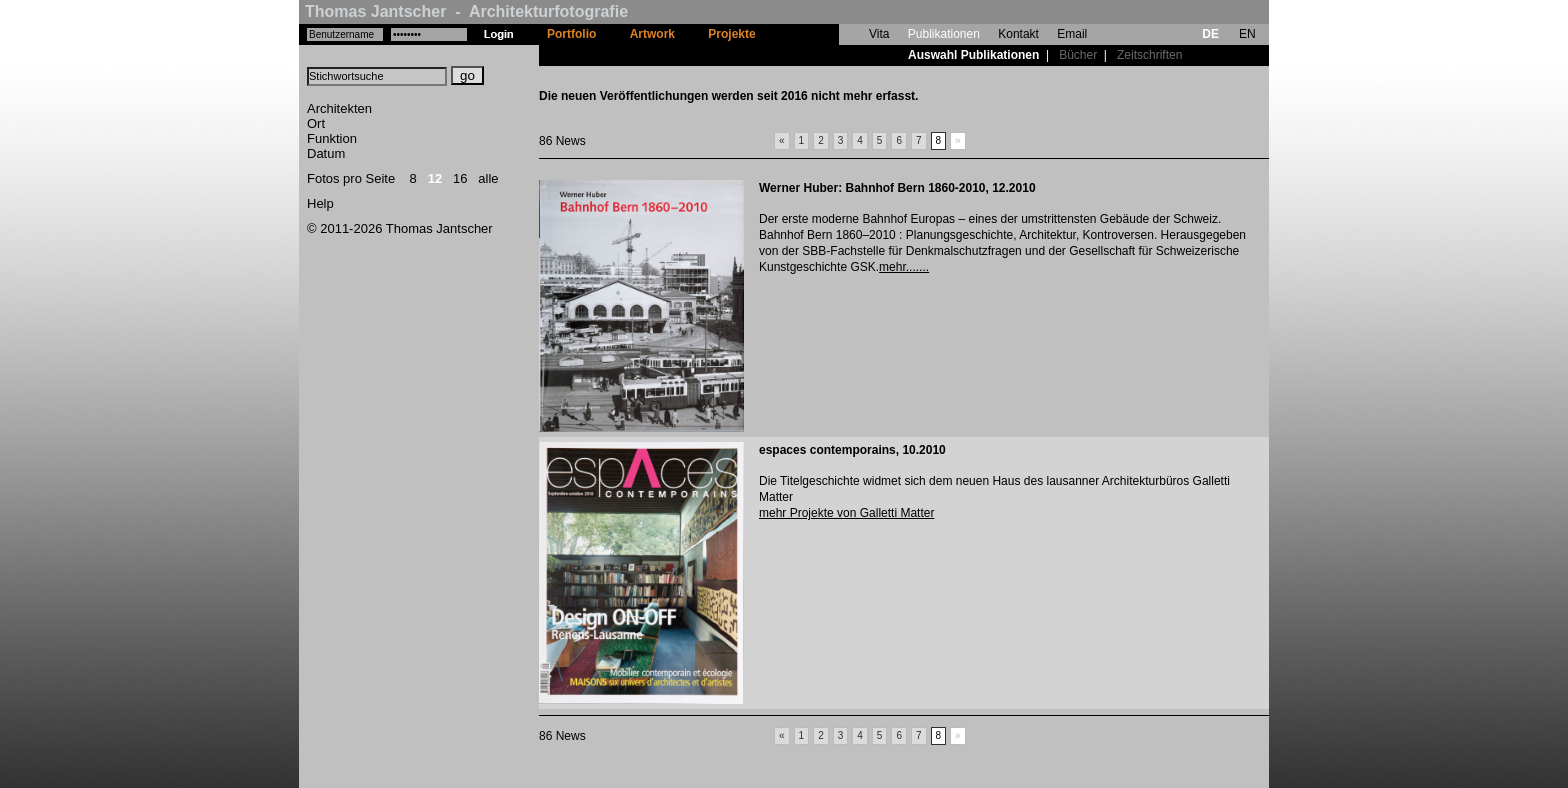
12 (435, 178)
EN (1247, 34)
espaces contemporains (827, 450)
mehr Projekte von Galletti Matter (846, 513)
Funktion (332, 138)
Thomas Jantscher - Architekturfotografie (466, 11)
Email (1072, 34)
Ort (316, 123)
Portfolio (571, 34)
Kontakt (1018, 34)
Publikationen (944, 34)
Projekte (731, 34)
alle (488, 178)
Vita (879, 34)
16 (460, 178)
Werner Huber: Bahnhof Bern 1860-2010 (872, 188)
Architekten (339, 108)
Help (320, 203)
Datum (326, 153)
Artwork (652, 34)
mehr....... (904, 267)
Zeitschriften (1149, 55)
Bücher (1078, 55)
